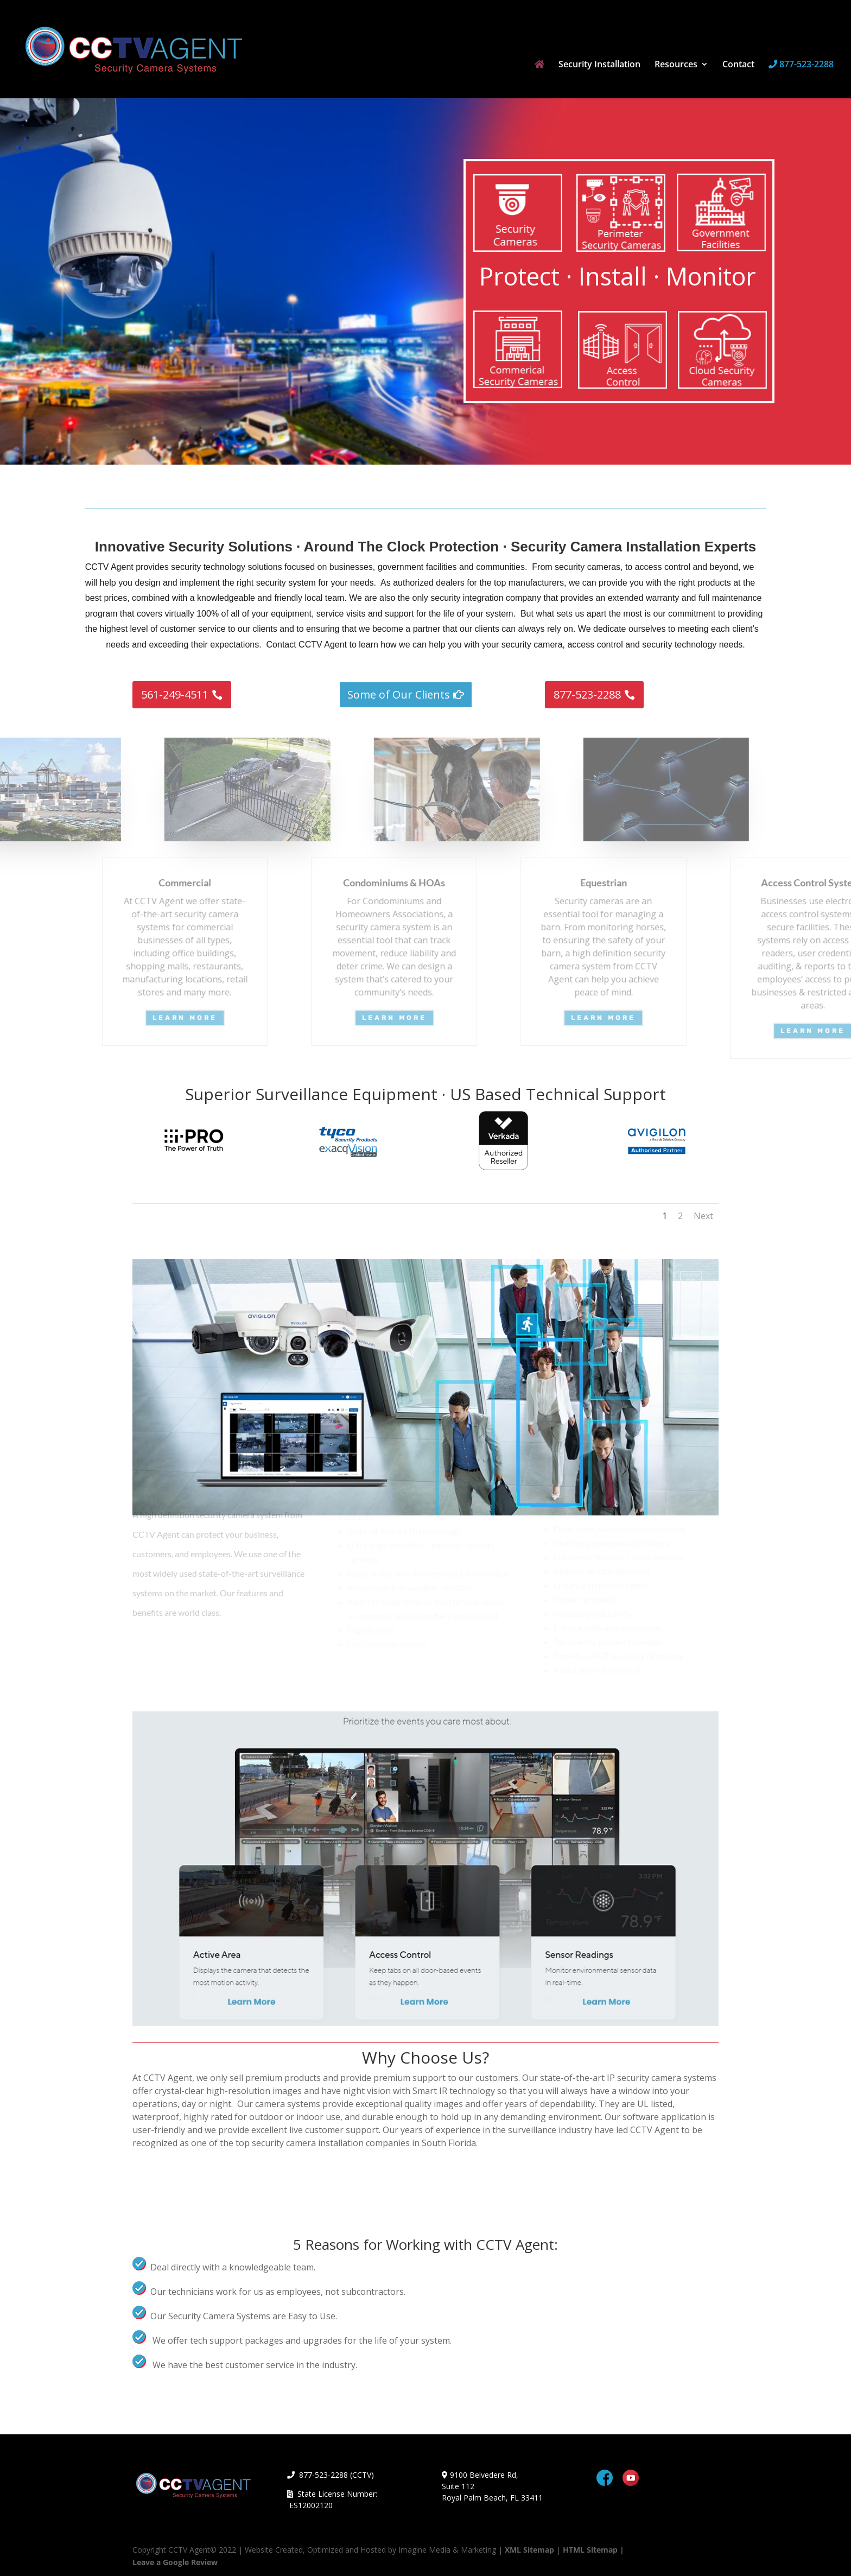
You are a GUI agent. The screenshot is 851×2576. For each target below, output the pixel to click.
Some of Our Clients (398, 694)
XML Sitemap (529, 2550)
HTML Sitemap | (593, 2550)
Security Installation (599, 65)
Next (703, 1216)
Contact (738, 65)
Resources (676, 65)
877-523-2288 (801, 65)
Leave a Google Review (175, 2562)
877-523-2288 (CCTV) (330, 2475)
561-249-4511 (174, 694)
